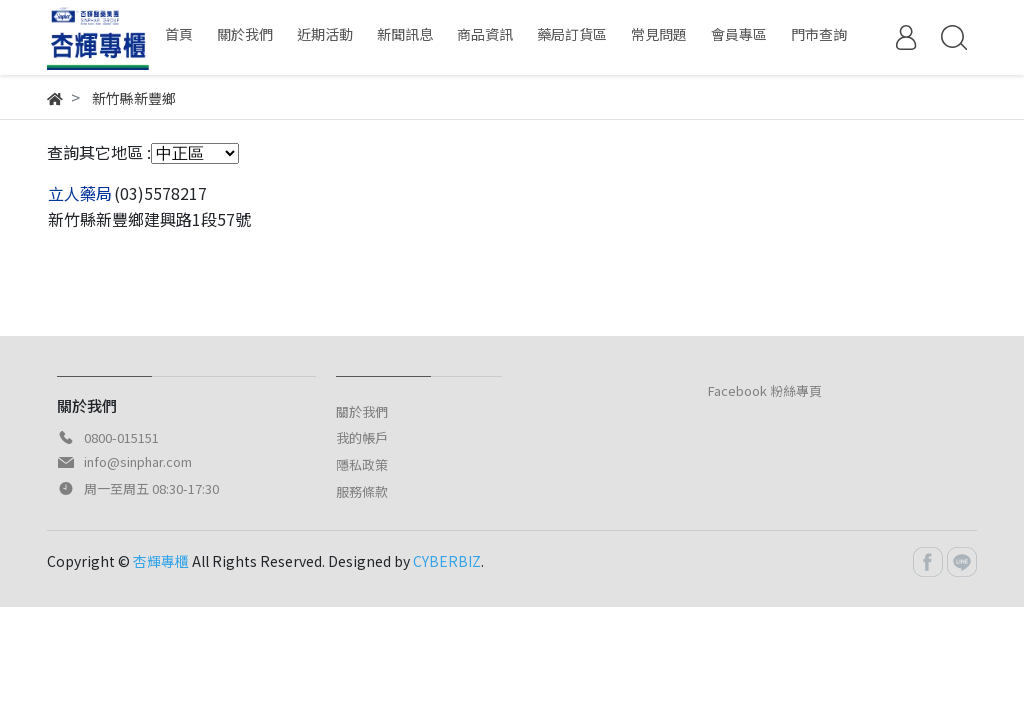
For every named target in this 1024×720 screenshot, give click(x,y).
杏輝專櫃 (161, 561)
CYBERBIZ (447, 561)
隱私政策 (362, 464)
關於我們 (362, 411)
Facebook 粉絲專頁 (765, 390)
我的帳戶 (362, 437)
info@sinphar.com (138, 461)
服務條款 (362, 491)
